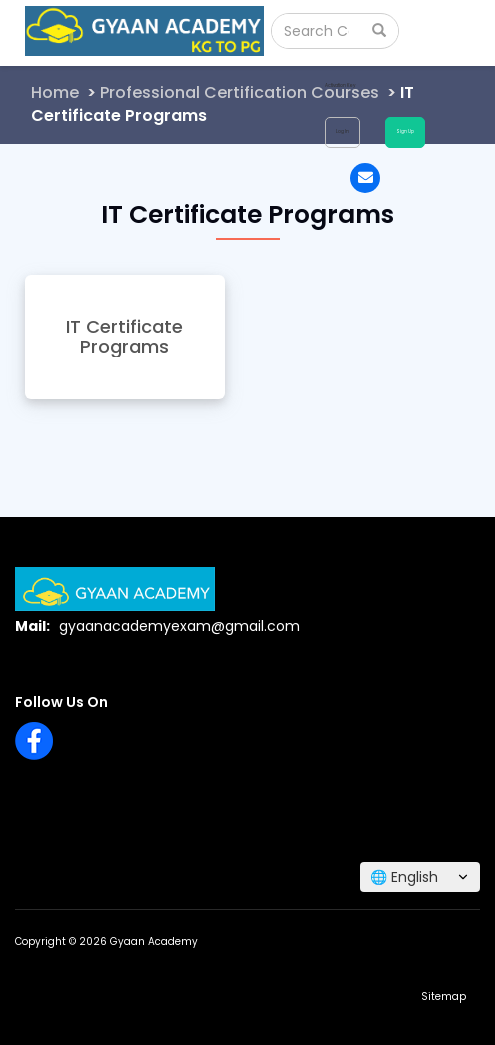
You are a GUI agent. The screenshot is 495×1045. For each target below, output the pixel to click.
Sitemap (443, 996)
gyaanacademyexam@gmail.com (179, 626)
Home (55, 92)
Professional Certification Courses (239, 92)
